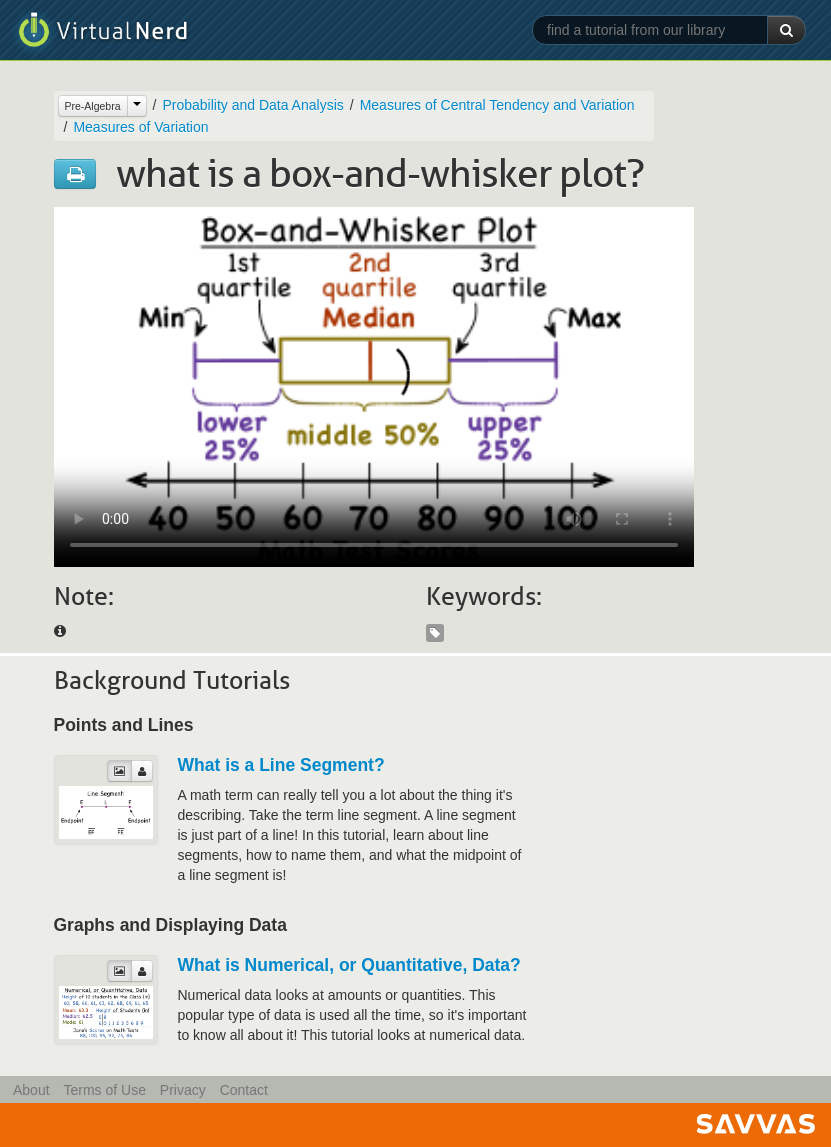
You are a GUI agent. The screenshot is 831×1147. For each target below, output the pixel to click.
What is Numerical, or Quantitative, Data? (349, 965)
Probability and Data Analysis (252, 105)
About (31, 1090)
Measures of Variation (140, 127)
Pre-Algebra (93, 106)
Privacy (183, 1090)
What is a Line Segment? (281, 765)
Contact (244, 1090)
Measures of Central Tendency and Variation (497, 105)
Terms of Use (104, 1090)
